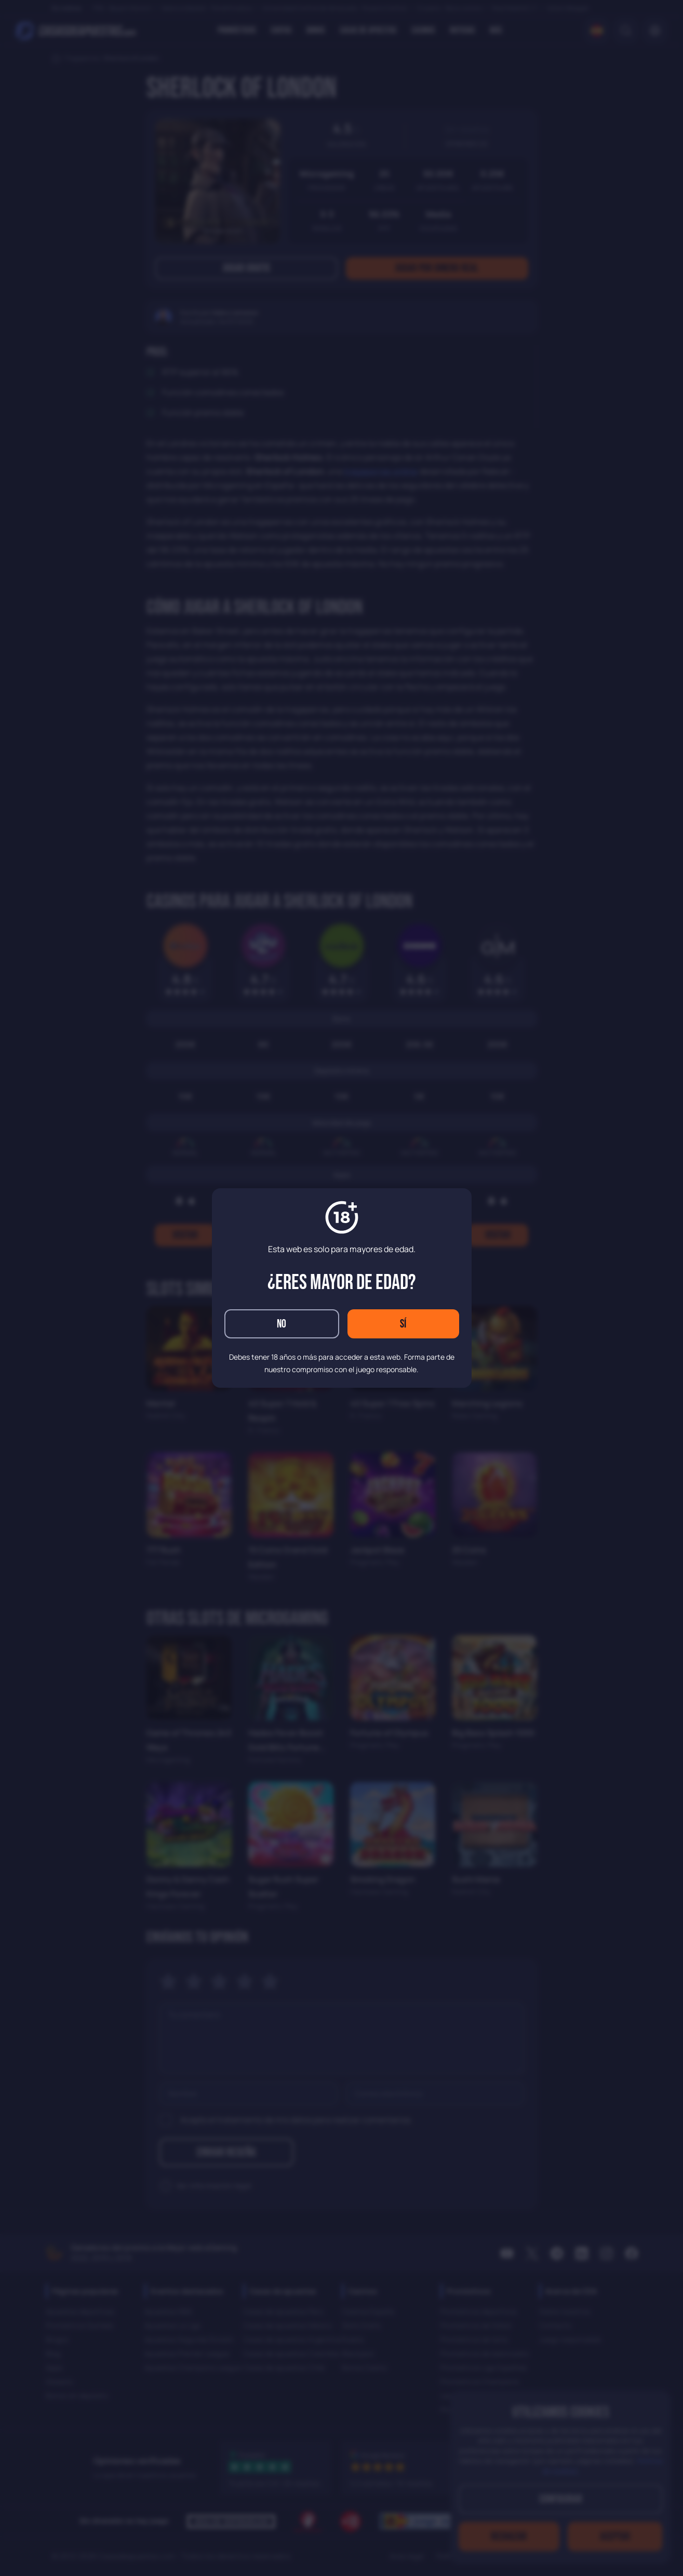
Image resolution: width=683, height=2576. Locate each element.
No (281, 1324)
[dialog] (341, 1288)
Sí (403, 1324)
